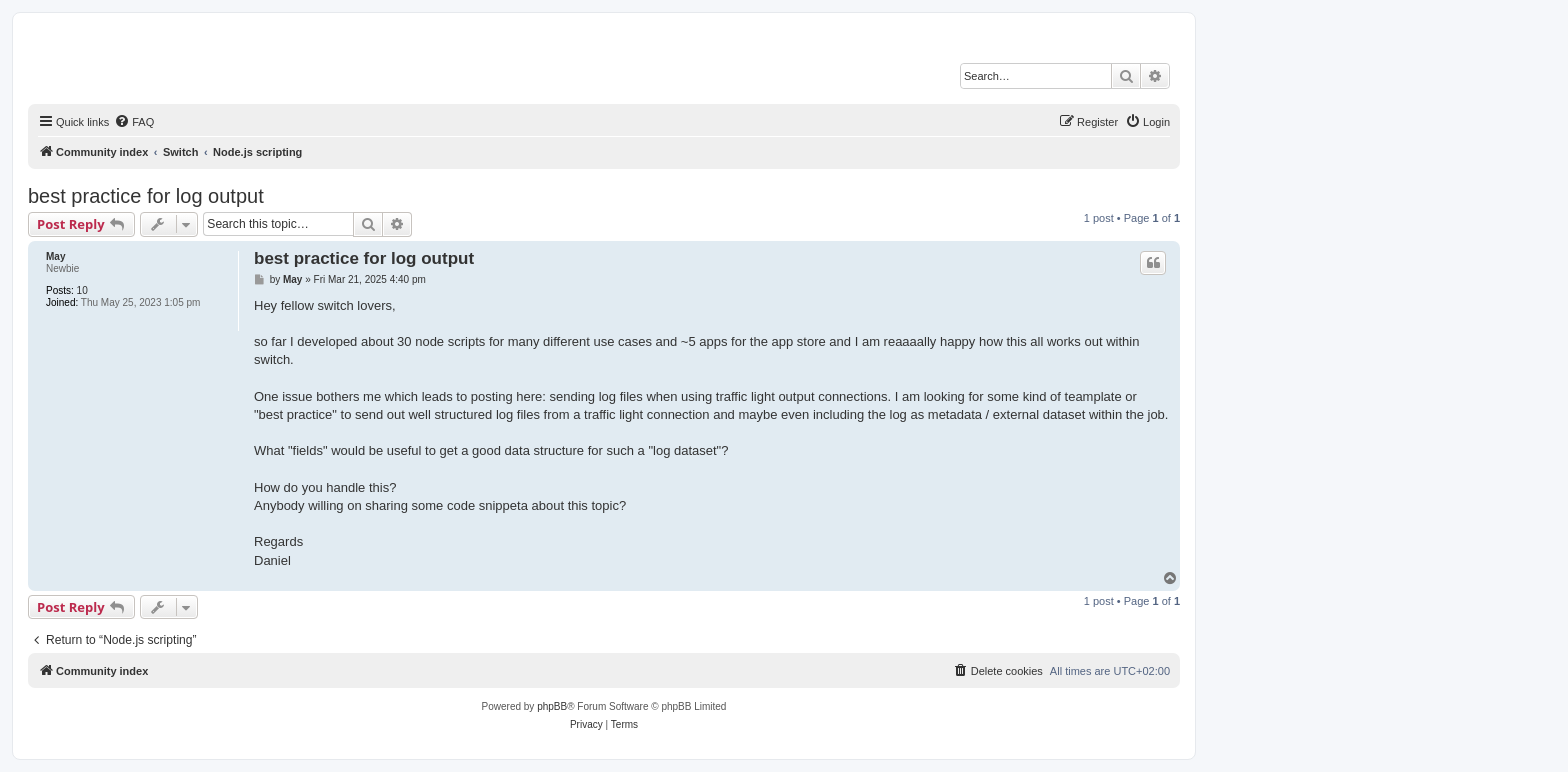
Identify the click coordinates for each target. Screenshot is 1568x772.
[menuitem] (134, 122)
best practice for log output (146, 196)
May (55, 256)
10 (82, 290)
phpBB (552, 706)
